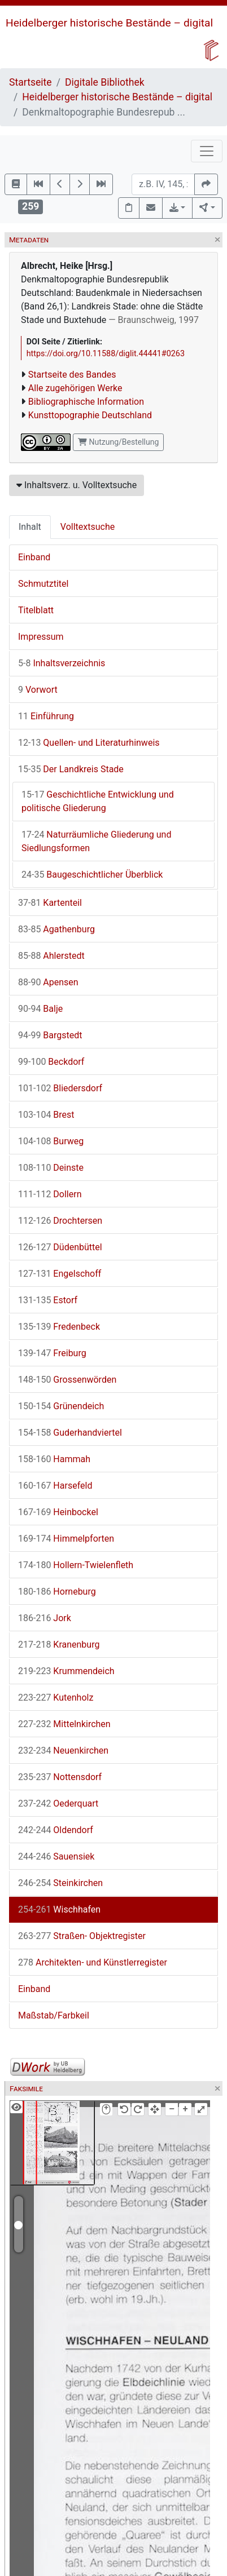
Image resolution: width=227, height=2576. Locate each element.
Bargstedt (50, 1035)
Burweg (51, 1141)
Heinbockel (58, 1512)
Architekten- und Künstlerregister (92, 1962)
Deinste (51, 1167)
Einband (34, 557)
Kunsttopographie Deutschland (90, 415)
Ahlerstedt (51, 955)
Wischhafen (59, 1909)
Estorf (47, 1300)
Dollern (50, 1194)
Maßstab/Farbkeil (53, 2015)
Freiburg (52, 1353)
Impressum (41, 636)
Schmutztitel (43, 583)
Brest (46, 1114)
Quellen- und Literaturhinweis (89, 742)
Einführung (46, 716)
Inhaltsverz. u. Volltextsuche (76, 485)
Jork (44, 1618)
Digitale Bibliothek (105, 82)
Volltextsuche (87, 526)
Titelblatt (36, 610)
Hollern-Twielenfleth (75, 1565)
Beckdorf (51, 1061)
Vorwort (38, 689)
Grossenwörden (67, 1379)
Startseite (30, 82)
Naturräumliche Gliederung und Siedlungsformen (96, 841)
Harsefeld (55, 1485)
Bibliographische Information (86, 401)
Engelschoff (59, 1273)
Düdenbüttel (60, 1247)
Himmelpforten (66, 1538)
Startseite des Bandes (72, 374)
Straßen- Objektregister (82, 1936)
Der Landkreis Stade (71, 769)
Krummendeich (66, 1671)
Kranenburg (58, 1644)
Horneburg (57, 1591)
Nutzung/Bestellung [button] (118, 441)
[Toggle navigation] (206, 151)
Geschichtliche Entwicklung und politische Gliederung (97, 801)
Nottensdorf (60, 1777)
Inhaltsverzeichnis (61, 663)
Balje (40, 1008)
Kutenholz (55, 1697)
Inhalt (30, 526)
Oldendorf (55, 1830)
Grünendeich (61, 1406)
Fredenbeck (59, 1326)
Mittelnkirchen (64, 1724)
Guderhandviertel (70, 1432)
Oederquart (58, 1803)
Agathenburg (56, 929)
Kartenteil (50, 902)
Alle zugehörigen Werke (75, 388)
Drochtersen (60, 1220)
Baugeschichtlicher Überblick (92, 874)
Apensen (48, 982)
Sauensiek (56, 1856)
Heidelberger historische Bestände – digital (109, 22)
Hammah (54, 1459)
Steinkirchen (60, 1883)
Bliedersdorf (60, 1088)
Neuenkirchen (63, 1750)
